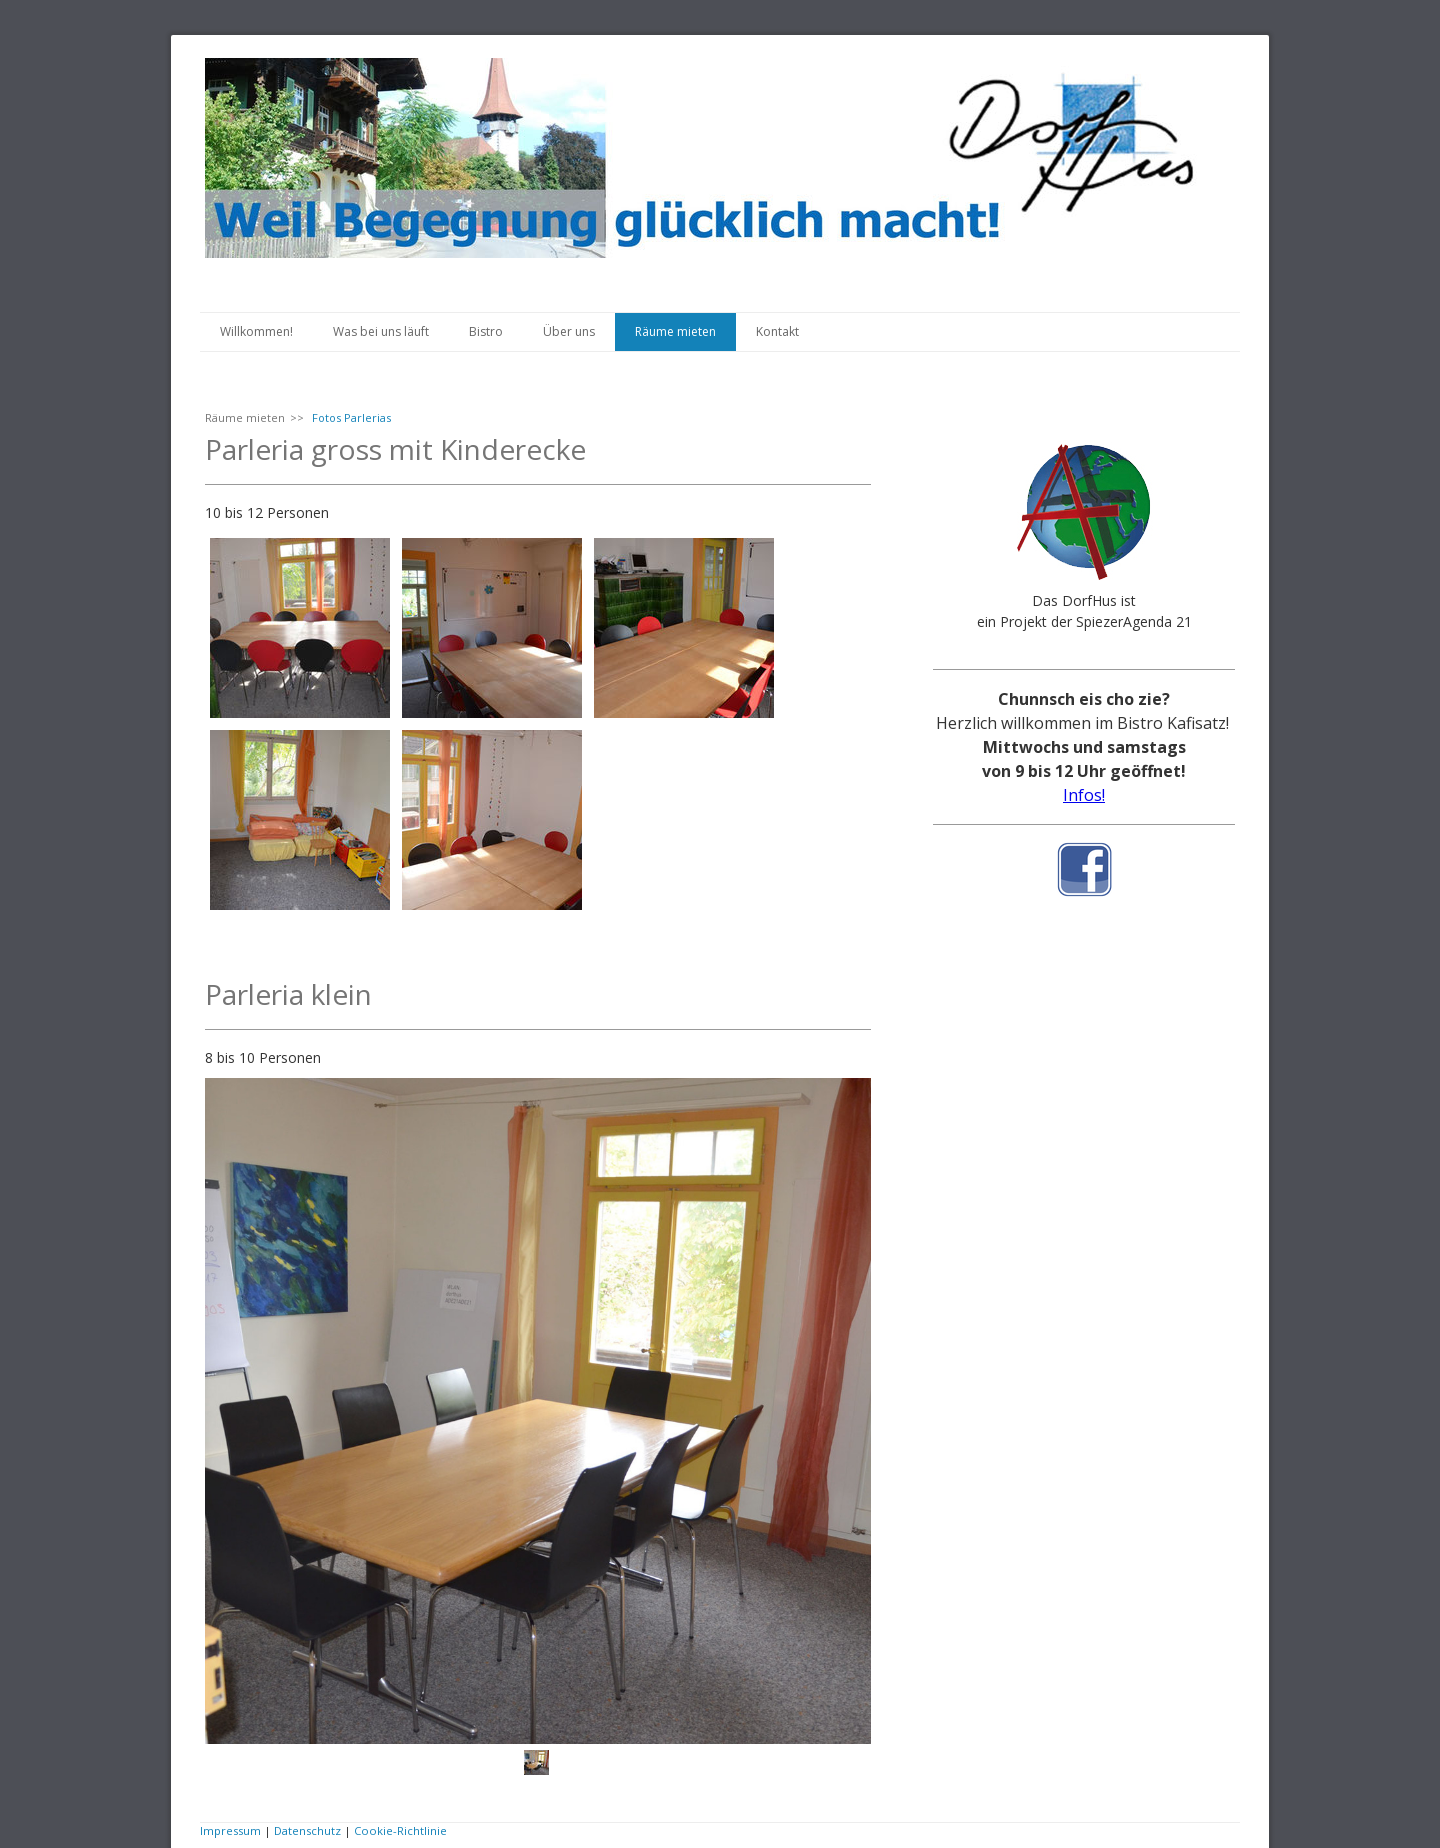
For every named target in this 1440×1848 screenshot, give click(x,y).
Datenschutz (307, 1830)
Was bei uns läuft (381, 331)
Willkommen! (256, 331)
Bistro (486, 331)
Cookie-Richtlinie (400, 1830)
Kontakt (777, 331)
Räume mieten (675, 331)
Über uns (569, 331)
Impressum (230, 1830)
